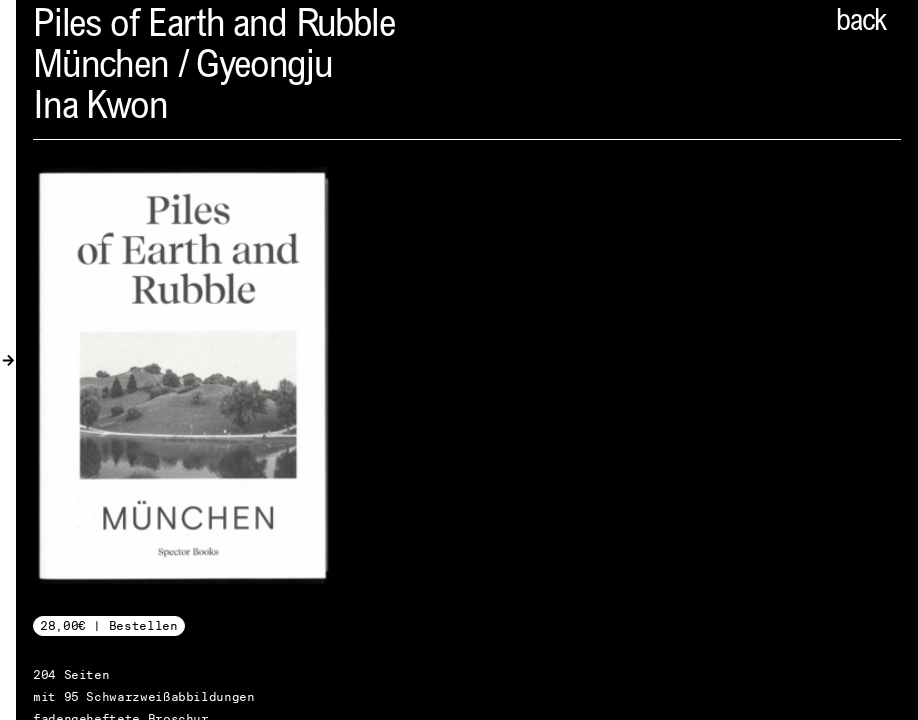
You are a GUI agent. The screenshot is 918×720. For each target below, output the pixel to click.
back (861, 23)
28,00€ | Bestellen (109, 625)
